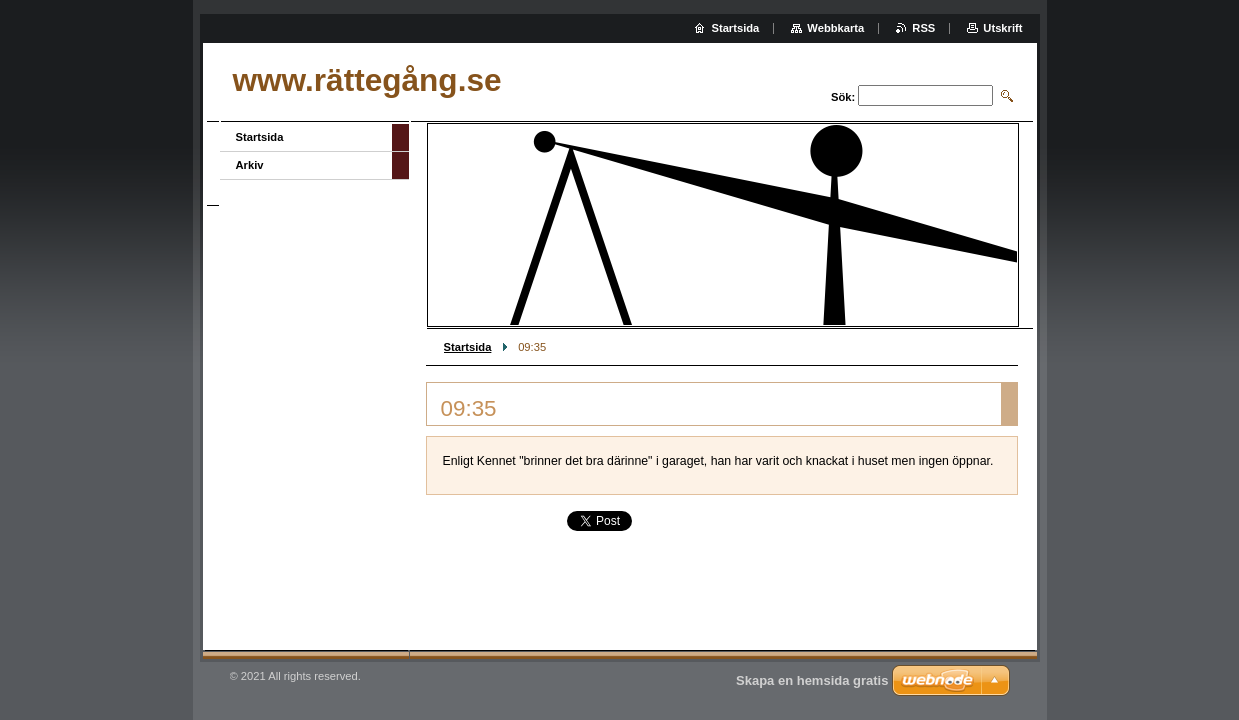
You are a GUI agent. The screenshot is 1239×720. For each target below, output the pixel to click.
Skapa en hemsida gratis (812, 680)
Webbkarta (835, 28)
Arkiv (250, 165)
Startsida (468, 347)
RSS (923, 28)
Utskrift (1002, 28)
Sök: (843, 97)
